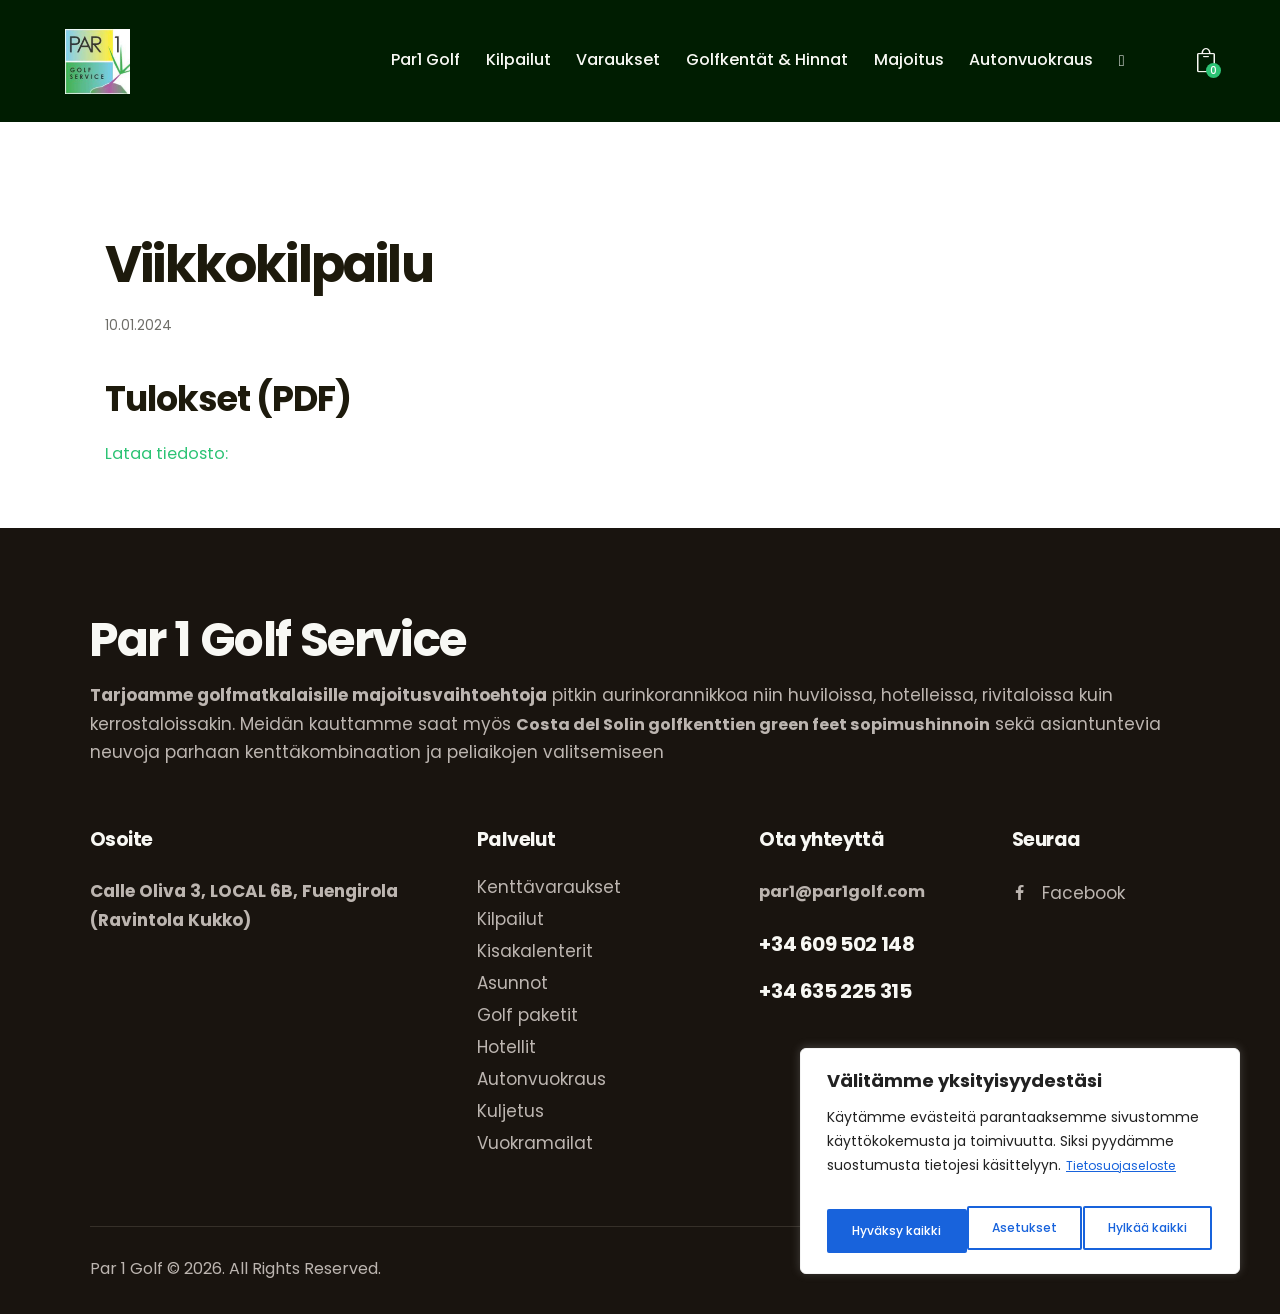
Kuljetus (510, 1111)
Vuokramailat (535, 1143)
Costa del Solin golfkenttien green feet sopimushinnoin (758, 724)
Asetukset (880, 1231)
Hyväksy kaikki (1145, 1231)
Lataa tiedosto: (170, 453)
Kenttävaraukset (549, 887)
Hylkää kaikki (1005, 1231)
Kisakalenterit (535, 951)
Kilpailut (510, 919)
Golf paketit (527, 1015)
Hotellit (506, 1047)
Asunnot (512, 983)
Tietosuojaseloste (1127, 1181)
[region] (1020, 1169)
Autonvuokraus (541, 1079)
